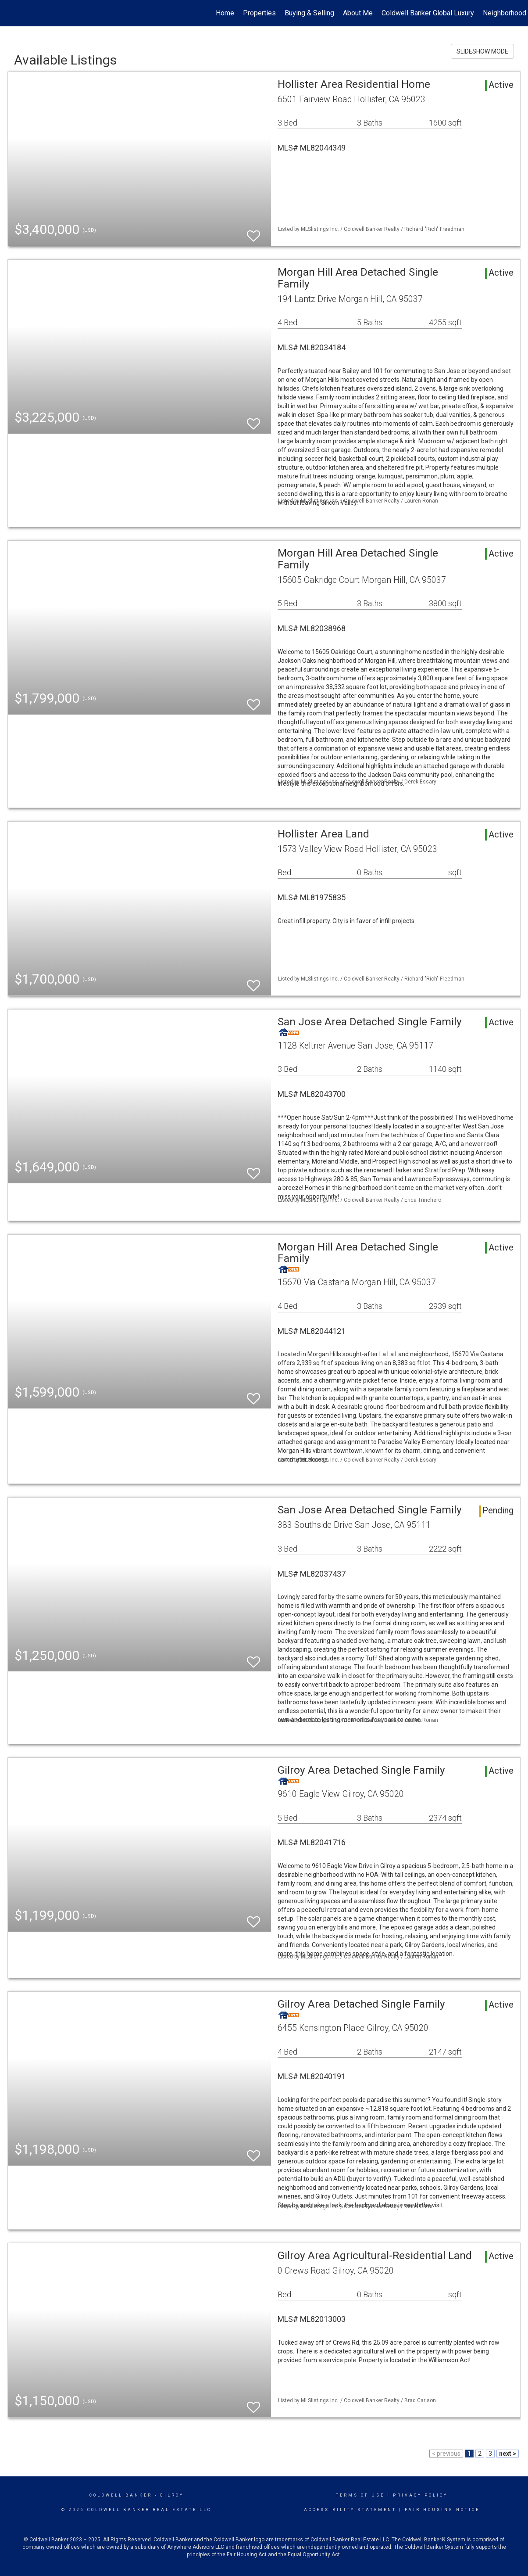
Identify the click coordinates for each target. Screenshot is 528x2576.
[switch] (253, 232)
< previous (446, 2453)
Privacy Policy (420, 2495)
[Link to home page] (11, 13)
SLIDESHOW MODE (482, 51)
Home (225, 13)
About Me (358, 13)
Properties (259, 13)
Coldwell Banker (120, 2495)
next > (507, 2453)
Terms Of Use (360, 2495)
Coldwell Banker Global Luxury (428, 13)
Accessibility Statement (350, 2510)
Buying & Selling (309, 13)
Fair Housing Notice (442, 2510)
